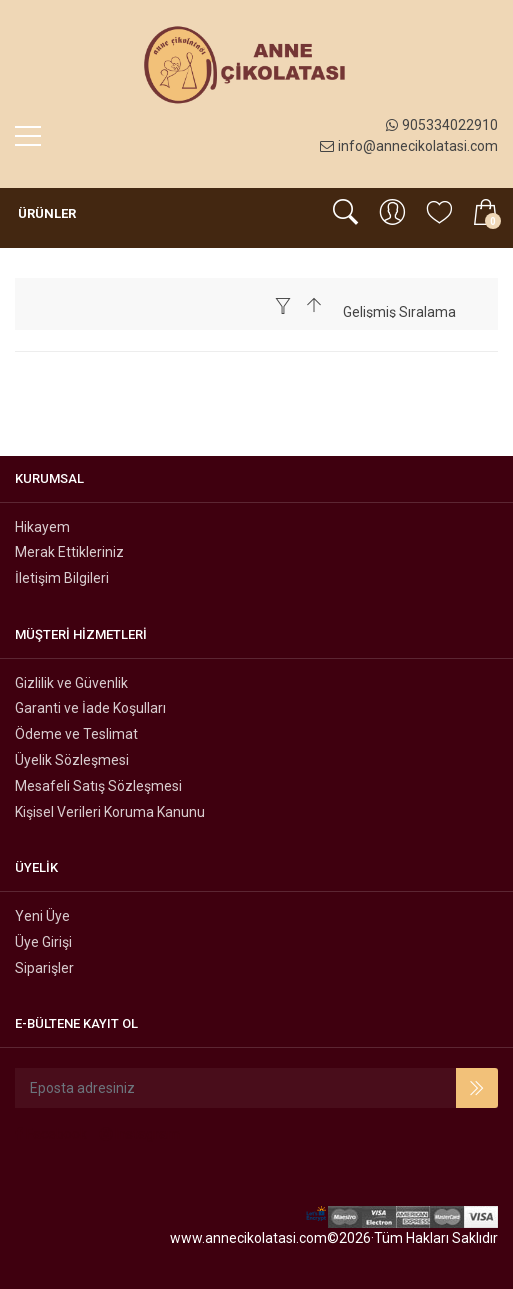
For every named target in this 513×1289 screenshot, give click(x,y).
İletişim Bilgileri (62, 578)
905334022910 (442, 125)
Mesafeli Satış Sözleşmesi (98, 786)
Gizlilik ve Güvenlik (71, 683)
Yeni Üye (42, 916)
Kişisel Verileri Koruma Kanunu (110, 812)
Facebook (51, 1134)
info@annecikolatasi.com (409, 146)
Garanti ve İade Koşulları (90, 708)
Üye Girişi (43, 942)
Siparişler (44, 968)
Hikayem (42, 527)
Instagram (140, 1134)
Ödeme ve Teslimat (76, 734)
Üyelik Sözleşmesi (72, 760)
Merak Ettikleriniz (69, 552)
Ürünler (45, 213)
